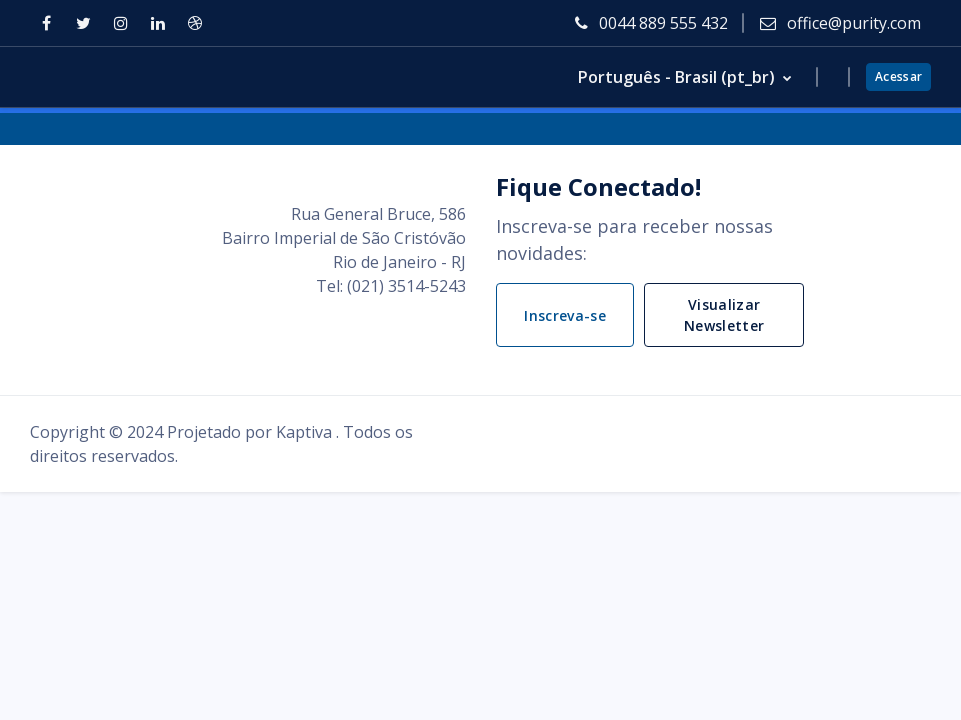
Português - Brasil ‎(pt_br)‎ (678, 77)
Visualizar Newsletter (724, 315)
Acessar (898, 76)
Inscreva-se (565, 315)
